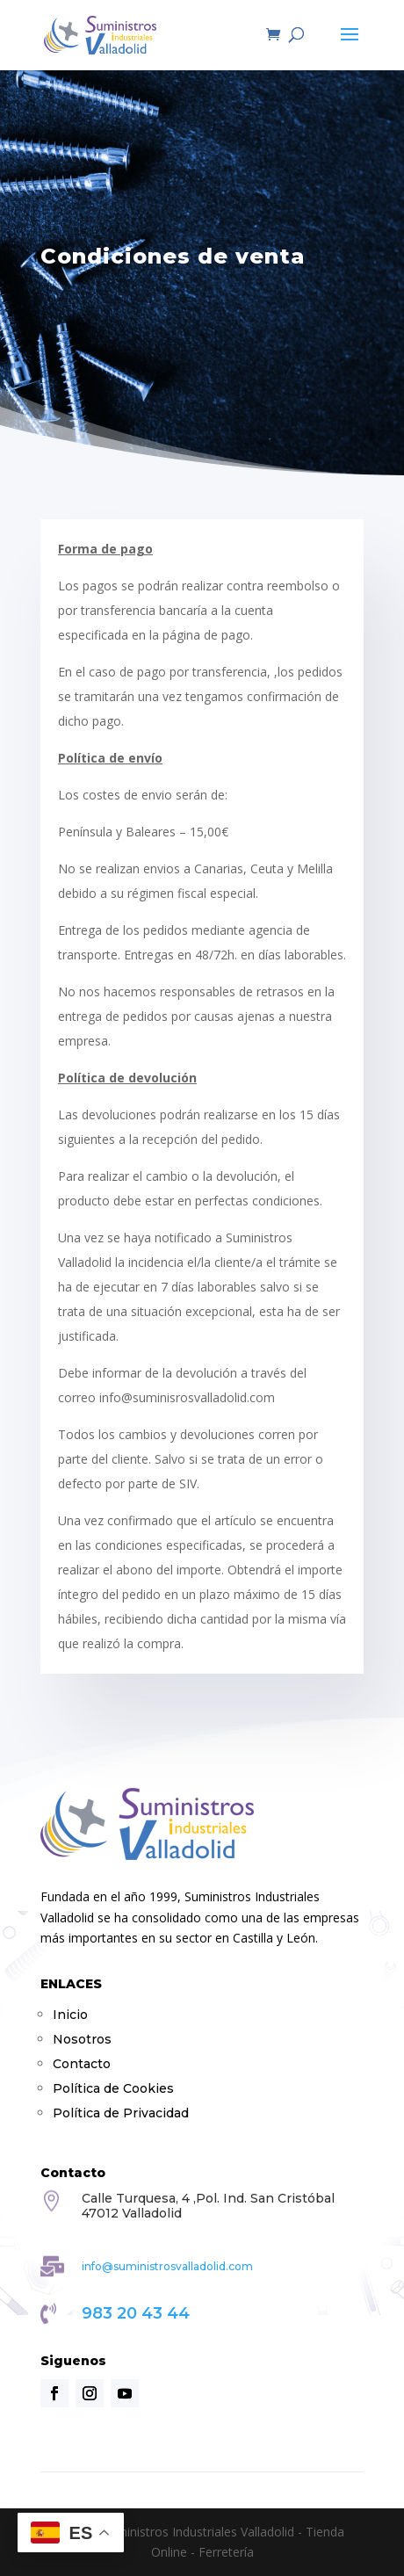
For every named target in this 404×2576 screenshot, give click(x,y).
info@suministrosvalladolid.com (167, 2266)
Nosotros (82, 2039)
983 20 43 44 (136, 2313)
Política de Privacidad (121, 2113)
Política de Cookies (113, 2088)
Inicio (70, 2014)
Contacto (82, 2064)
